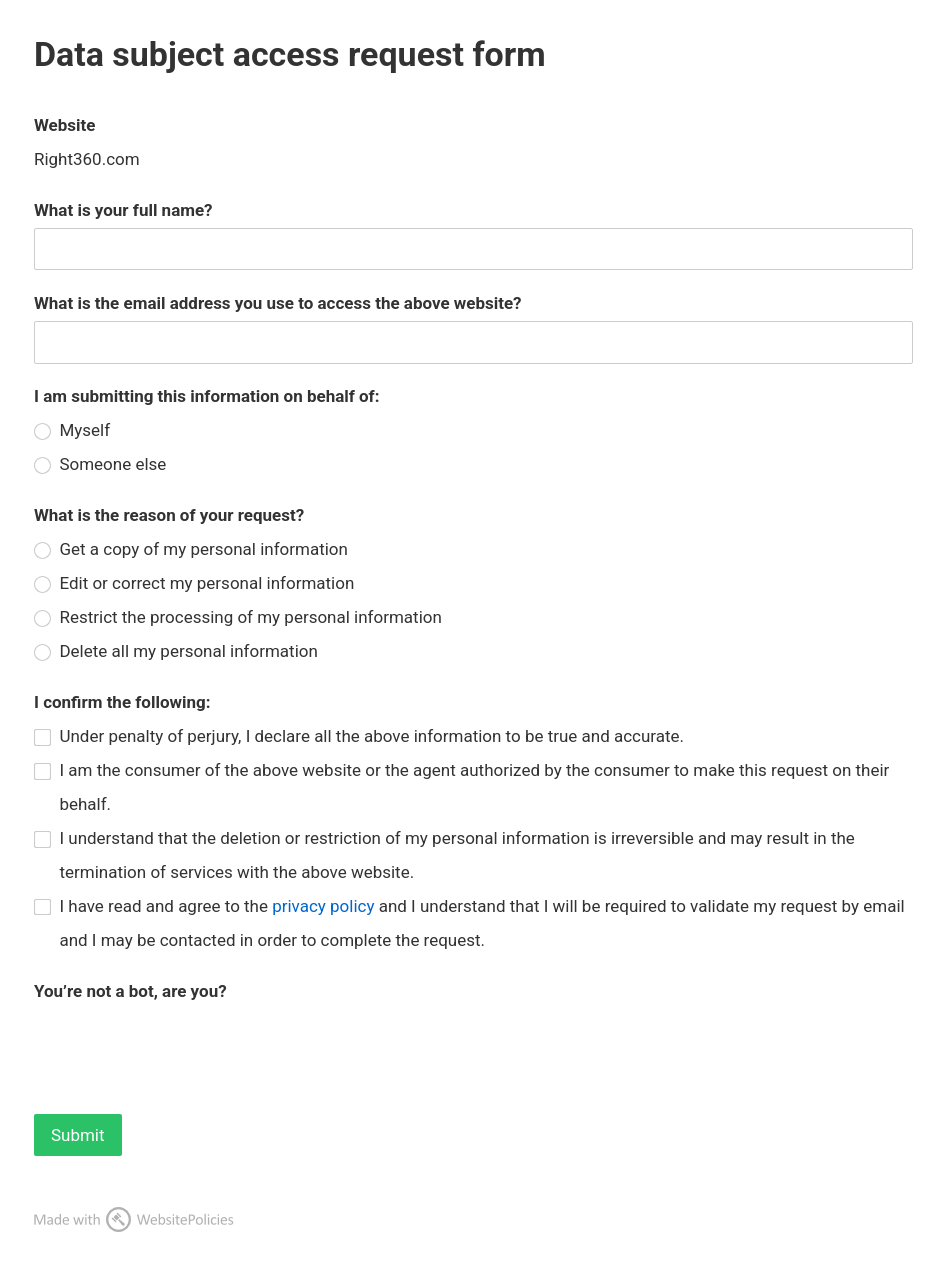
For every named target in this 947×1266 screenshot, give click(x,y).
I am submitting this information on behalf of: (207, 396)
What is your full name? (123, 210)
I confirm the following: (122, 702)
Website (64, 125)
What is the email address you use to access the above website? (278, 303)
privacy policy (323, 906)
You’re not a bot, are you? (130, 991)
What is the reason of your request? (169, 515)
